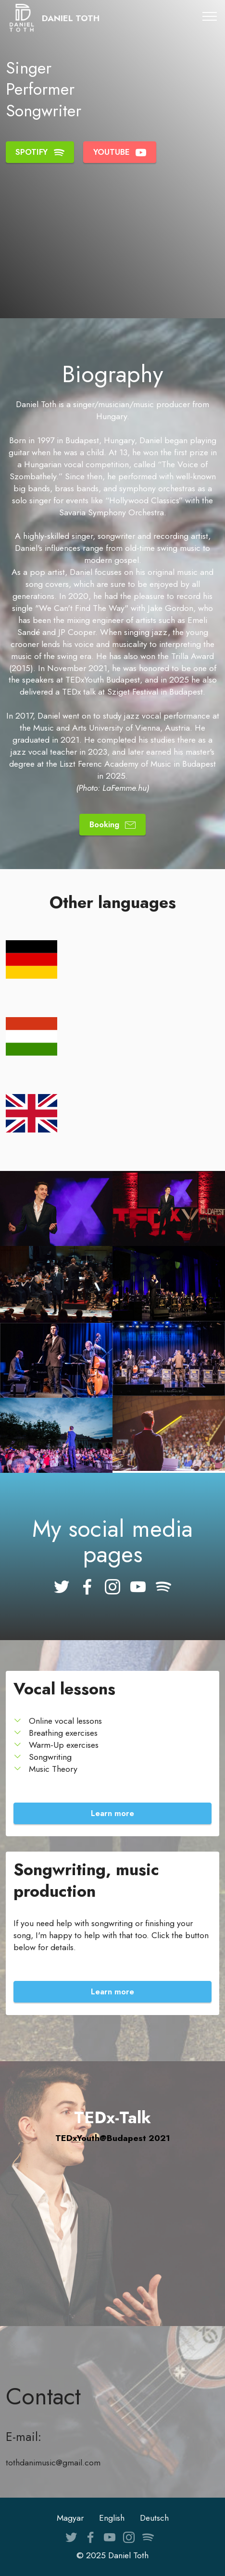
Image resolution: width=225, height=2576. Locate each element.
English (112, 2518)
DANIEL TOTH (71, 18)
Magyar (70, 2518)
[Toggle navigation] (209, 16)
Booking (112, 824)
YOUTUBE (120, 152)
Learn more (112, 1813)
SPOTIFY (39, 152)
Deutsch (154, 2518)
